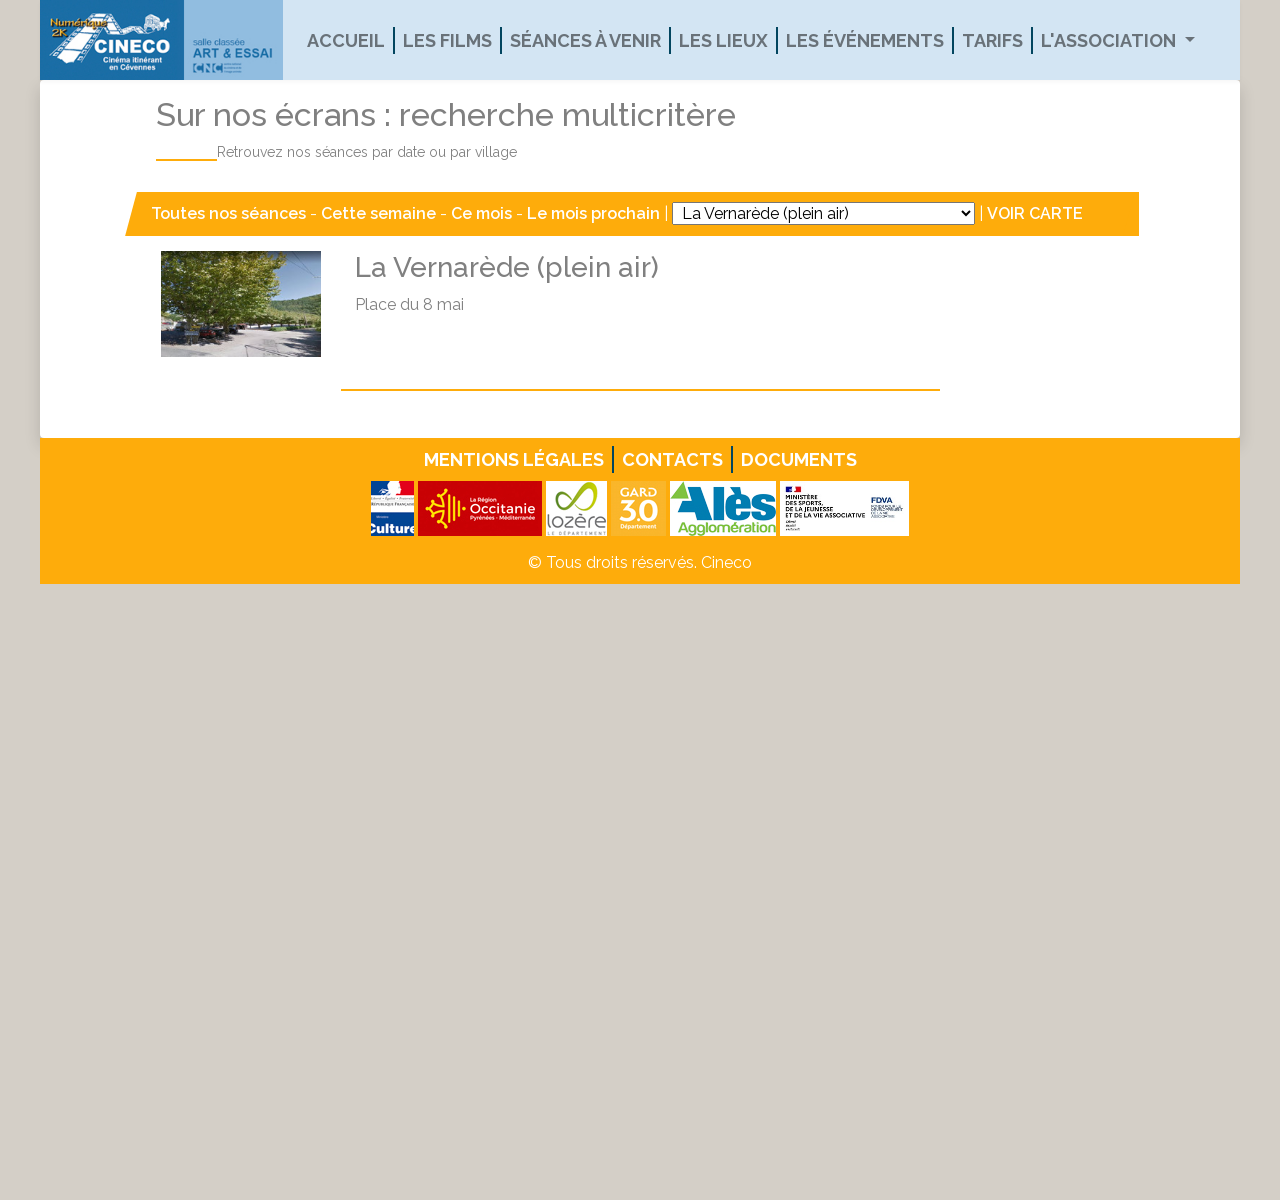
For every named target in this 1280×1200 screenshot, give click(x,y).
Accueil (346, 40)
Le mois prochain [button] (593, 213)
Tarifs (992, 40)
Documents (799, 459)
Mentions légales (514, 459)
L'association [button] (1110, 40)
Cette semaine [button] (378, 213)
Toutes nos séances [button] (230, 213)
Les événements (865, 40)
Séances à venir (585, 40)
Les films (447, 40)
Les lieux (723, 40)
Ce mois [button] (481, 213)
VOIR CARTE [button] (1035, 213)
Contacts (672, 459)
